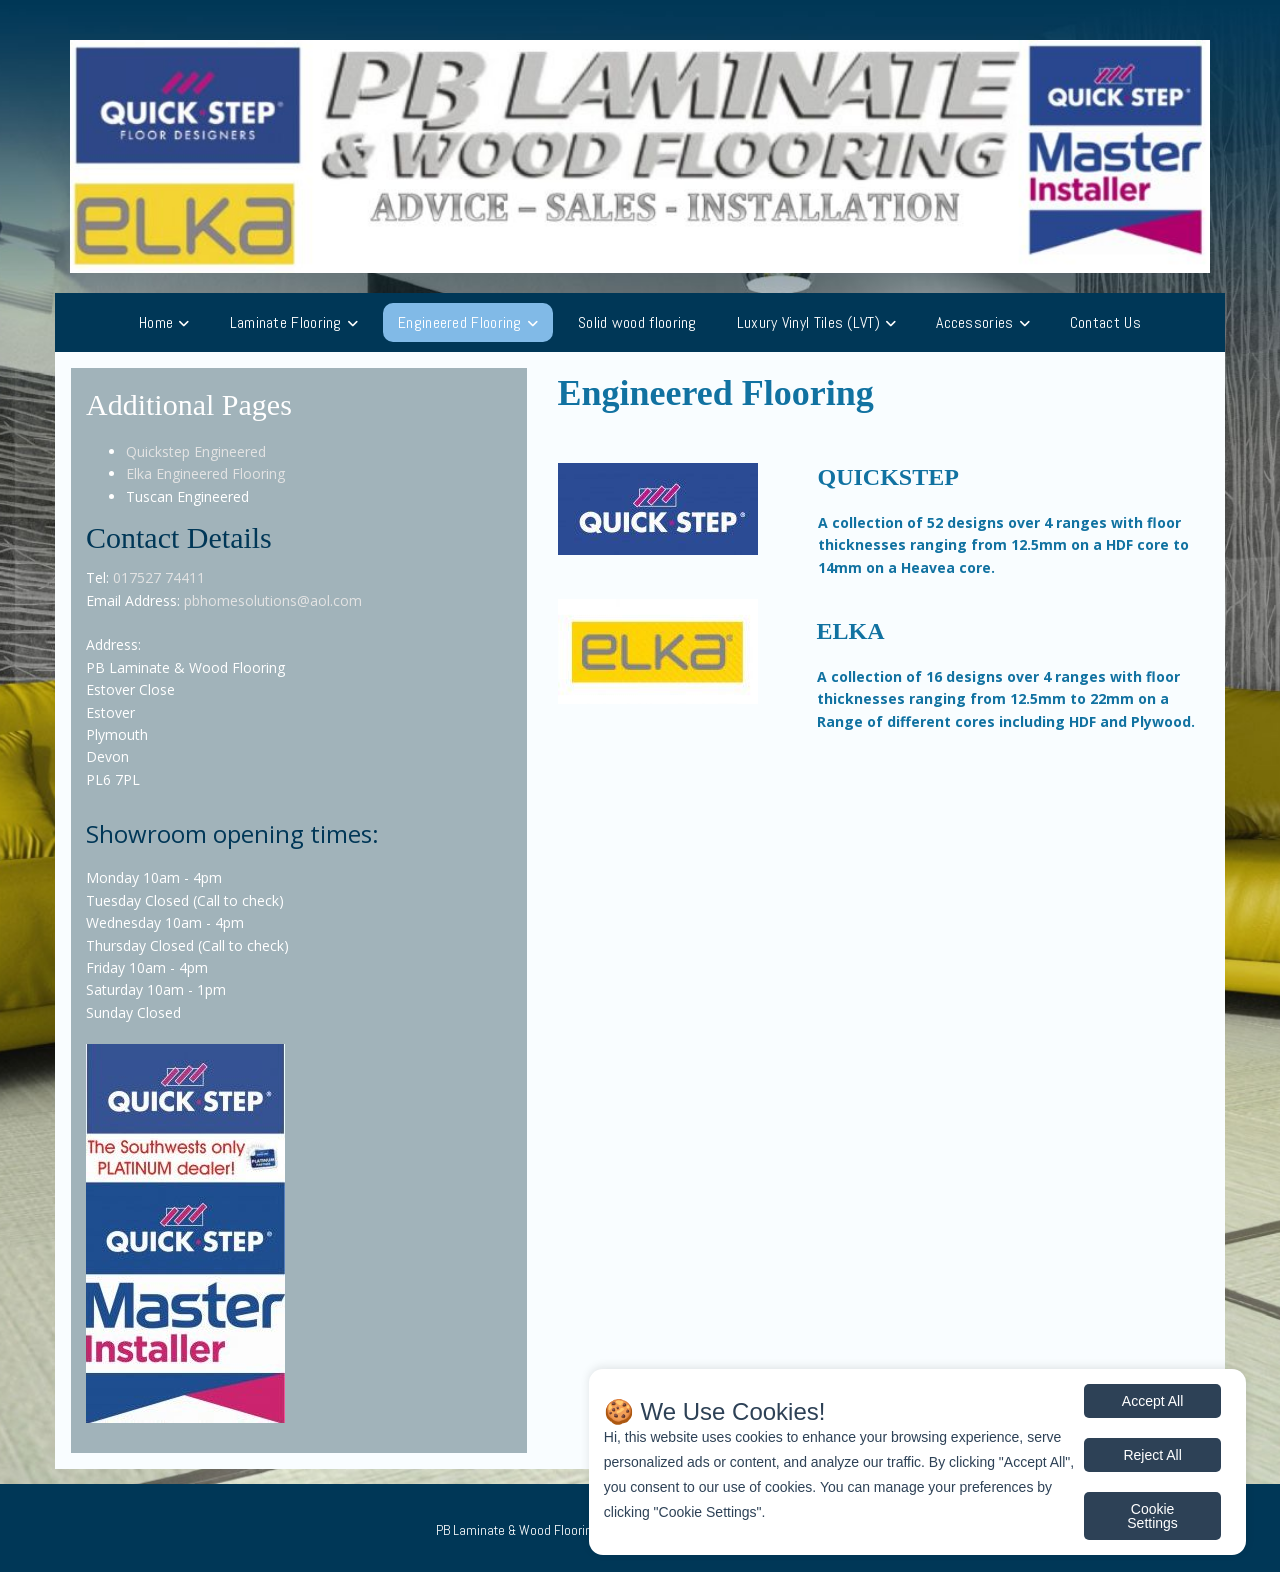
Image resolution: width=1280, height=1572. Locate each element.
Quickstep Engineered (196, 451)
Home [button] (156, 322)
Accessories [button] (974, 322)
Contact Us (1105, 322)
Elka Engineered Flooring (205, 473)
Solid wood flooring (637, 322)
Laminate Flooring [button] (286, 322)
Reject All (1152, 1455)
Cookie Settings (1152, 1516)
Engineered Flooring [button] (460, 322)
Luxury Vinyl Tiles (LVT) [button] (808, 322)
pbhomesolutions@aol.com (273, 600)
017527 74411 (159, 577)
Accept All (1152, 1401)
